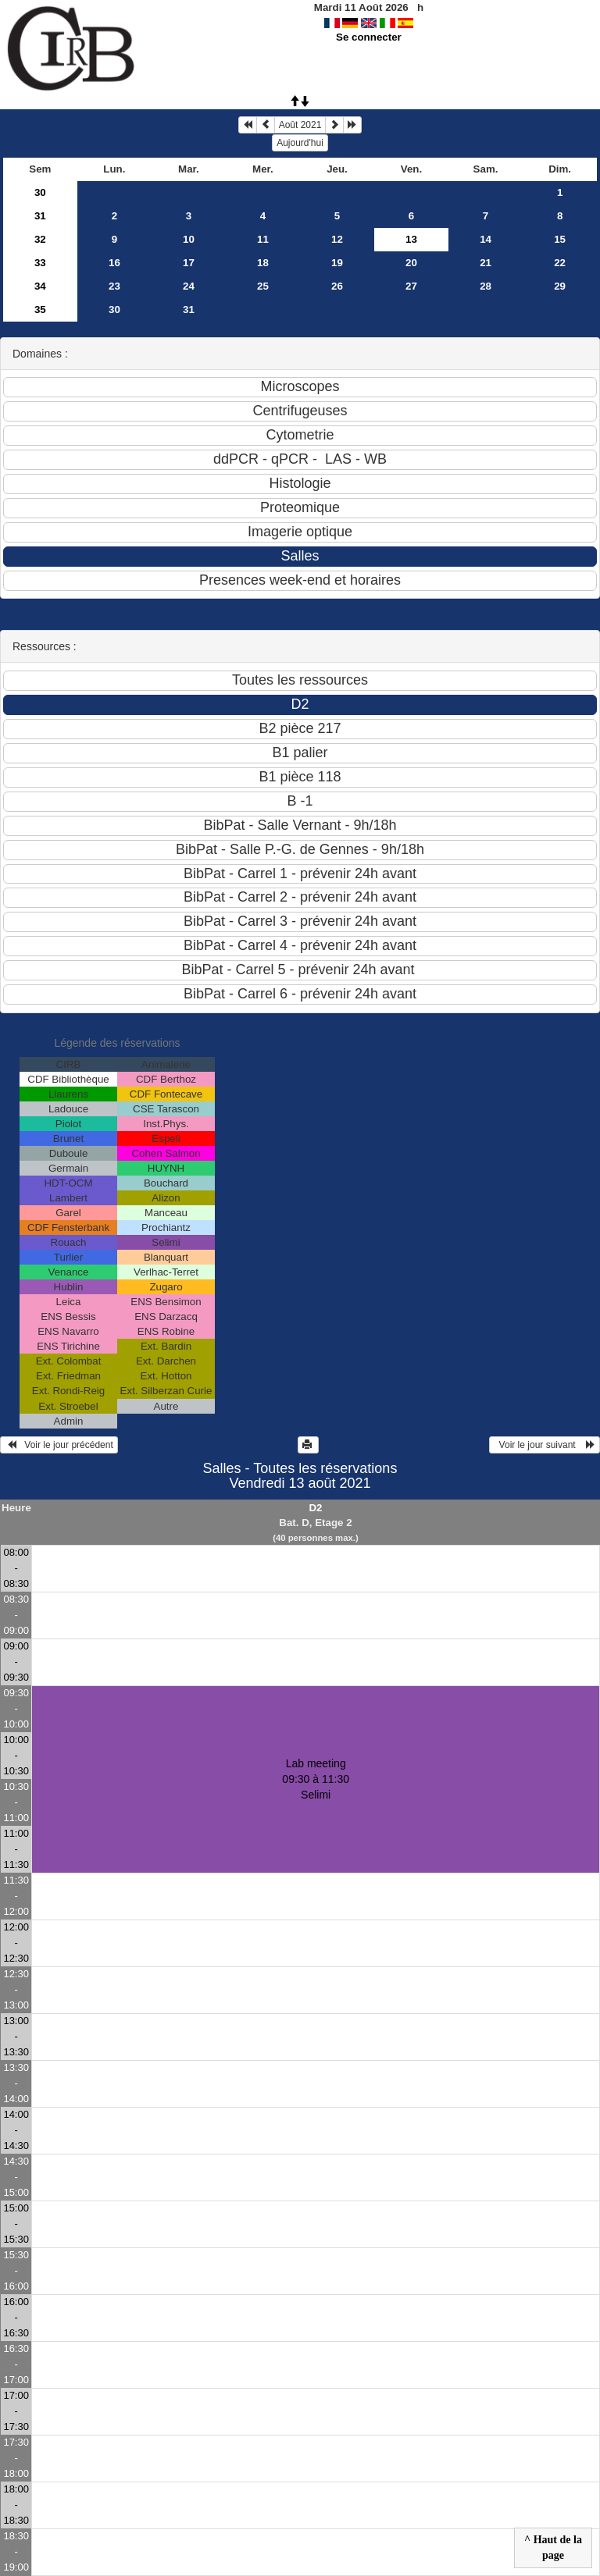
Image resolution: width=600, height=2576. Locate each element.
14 (485, 239)
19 (337, 263)
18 (263, 263)
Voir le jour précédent (59, 1444)
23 (114, 286)
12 (337, 239)
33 (40, 263)
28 (485, 286)
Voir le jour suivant (544, 1444)
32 (40, 239)
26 (337, 286)
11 (263, 239)
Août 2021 (300, 124)
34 (40, 286)
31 (40, 216)
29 (560, 286)
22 (560, 263)
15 (560, 239)
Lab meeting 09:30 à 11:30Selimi (315, 1779)
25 (263, 286)
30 (40, 192)
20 (411, 263)
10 (189, 239)
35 (40, 309)
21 (485, 263)
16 (114, 263)
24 (189, 286)
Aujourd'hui (300, 142)
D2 (315, 1508)
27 (411, 286)
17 (189, 263)
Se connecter (369, 37)
